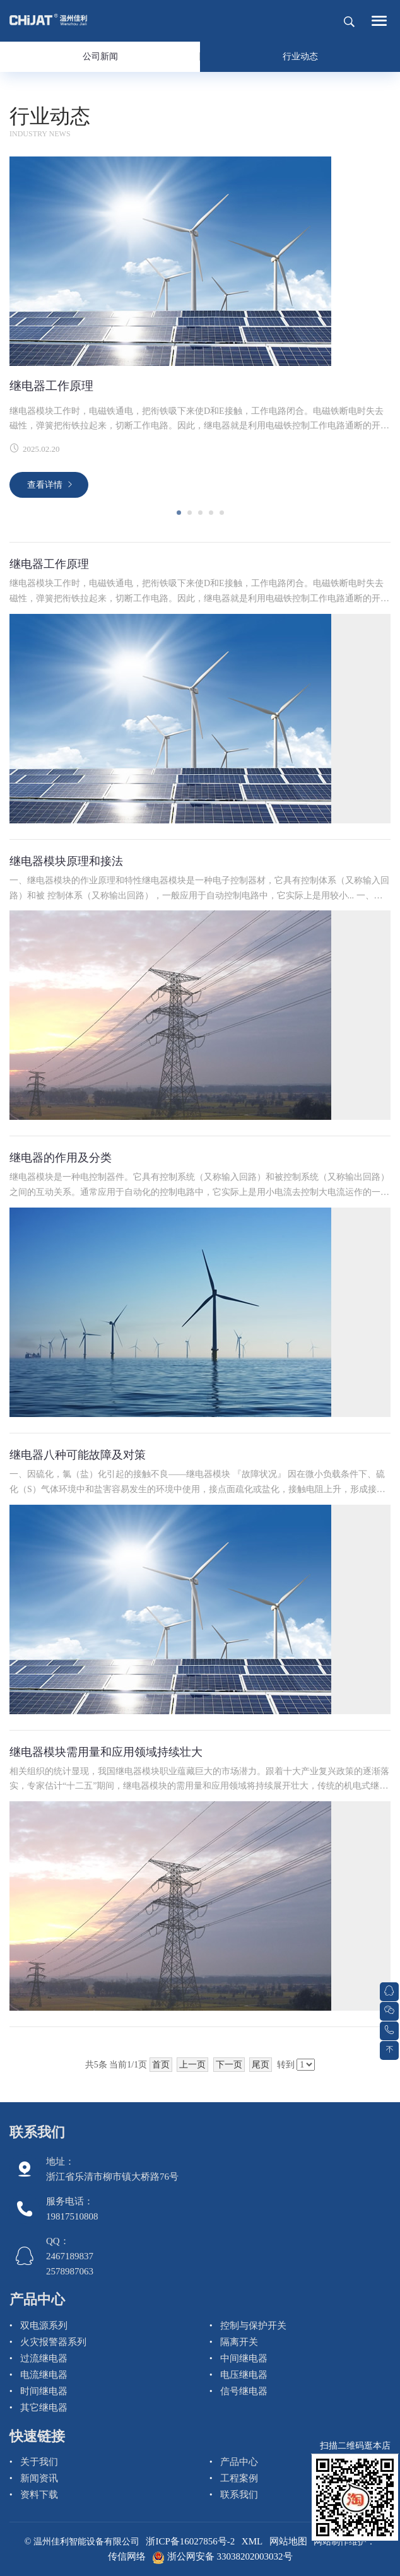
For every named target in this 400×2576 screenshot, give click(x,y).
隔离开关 (239, 2342)
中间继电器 (244, 2358)
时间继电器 (44, 2391)
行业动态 (300, 56)
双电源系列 (44, 2325)
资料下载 (39, 2495)
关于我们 (39, 2462)
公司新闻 (100, 56)
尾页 (260, 2064)
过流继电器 (44, 2358)
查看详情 (44, 485)
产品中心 (37, 2299)
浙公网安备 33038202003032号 (222, 2556)
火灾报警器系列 (53, 2342)
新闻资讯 (39, 2478)
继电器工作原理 (51, 385)
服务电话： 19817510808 (72, 2208)
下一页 (229, 2064)
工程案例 (239, 2478)
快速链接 (37, 2436)
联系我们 (37, 2132)
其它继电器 (44, 2408)
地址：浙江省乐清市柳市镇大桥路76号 (112, 2169)
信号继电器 (244, 2391)
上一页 (192, 2064)
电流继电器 (44, 2375)
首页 (161, 2064)
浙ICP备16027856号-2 (190, 2541)
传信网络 (127, 2556)
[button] (179, 512)
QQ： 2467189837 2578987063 (69, 2256)
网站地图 (288, 2541)
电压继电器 (244, 2375)
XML (252, 2541)
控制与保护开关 (253, 2325)
